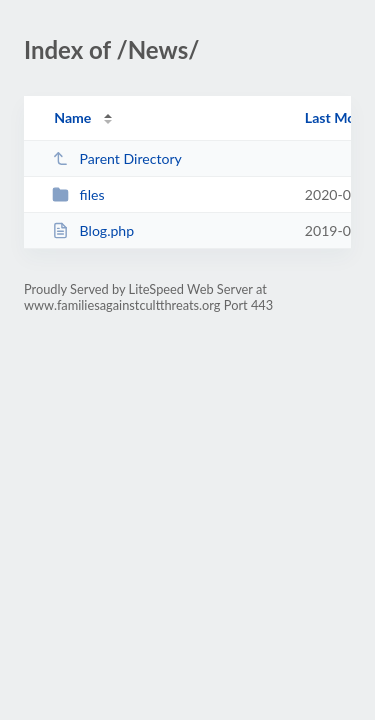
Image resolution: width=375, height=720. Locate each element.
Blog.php (93, 230)
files (78, 194)
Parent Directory (117, 158)
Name (72, 117)
